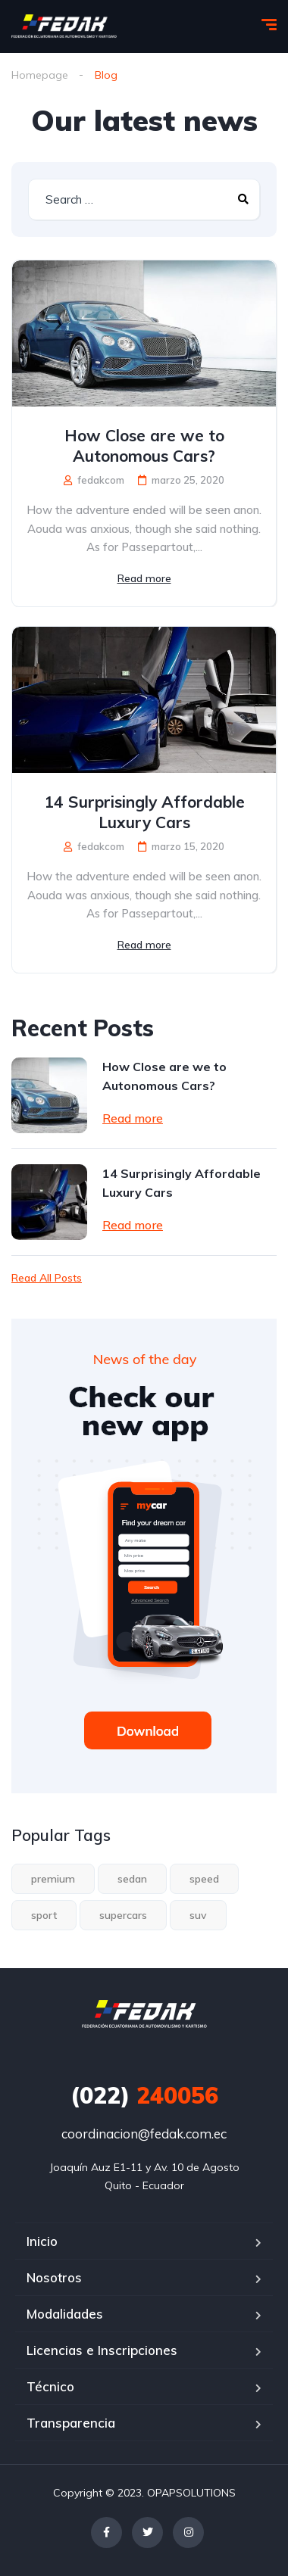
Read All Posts (46, 1278)
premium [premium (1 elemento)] (53, 1879)
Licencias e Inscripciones (102, 2350)
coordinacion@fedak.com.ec (144, 2133)
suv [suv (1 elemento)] (198, 1915)
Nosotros (54, 2277)
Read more (144, 578)
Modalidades (65, 2314)
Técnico (50, 2386)
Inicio (42, 2241)
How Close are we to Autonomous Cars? (144, 445)
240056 (144, 2095)
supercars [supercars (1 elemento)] (123, 1915)
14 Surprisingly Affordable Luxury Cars (144, 812)
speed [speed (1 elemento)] (204, 1879)
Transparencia (71, 2423)
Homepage (39, 75)
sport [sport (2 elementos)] (44, 1915)
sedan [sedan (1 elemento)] (132, 1879)
